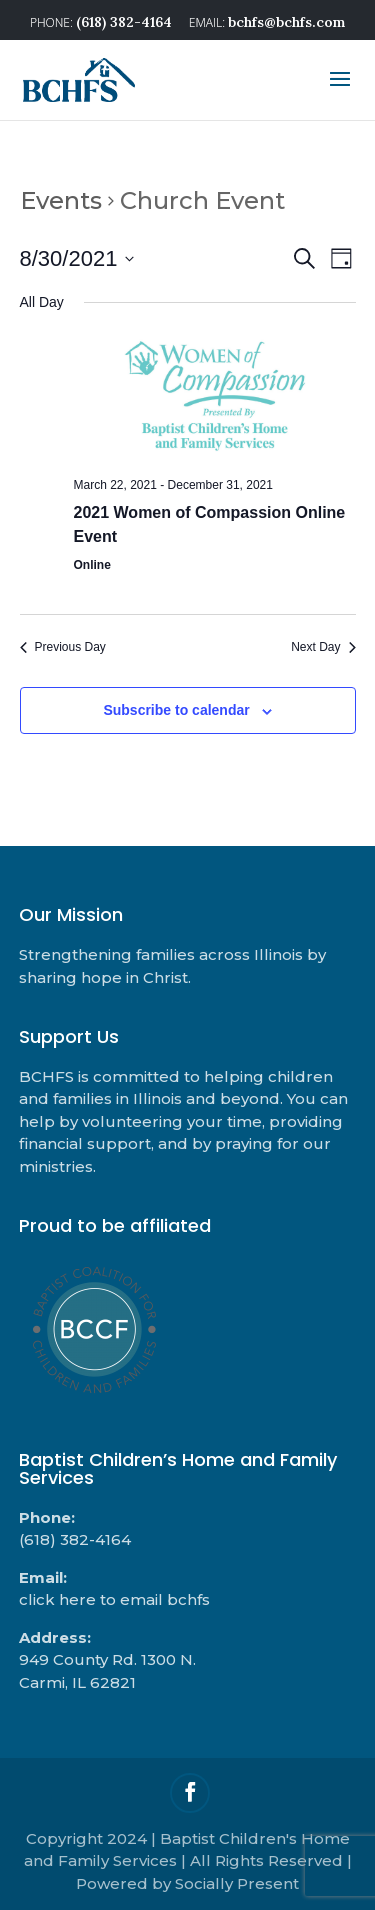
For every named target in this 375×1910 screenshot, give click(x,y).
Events (61, 200)
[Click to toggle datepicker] (77, 258)
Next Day (323, 647)
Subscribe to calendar (176, 710)
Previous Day (63, 647)
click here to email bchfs (114, 1599)
